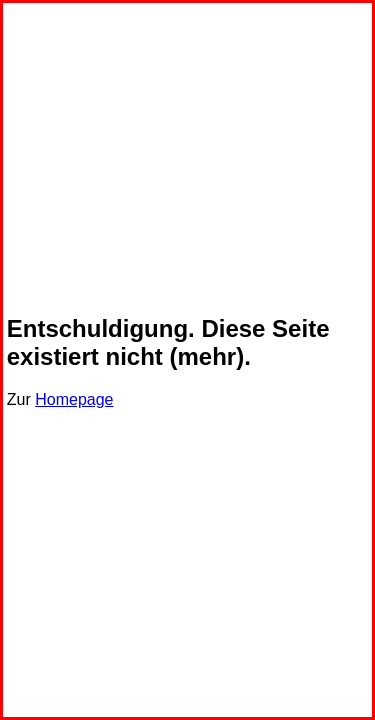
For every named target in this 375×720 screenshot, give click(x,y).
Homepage (74, 399)
